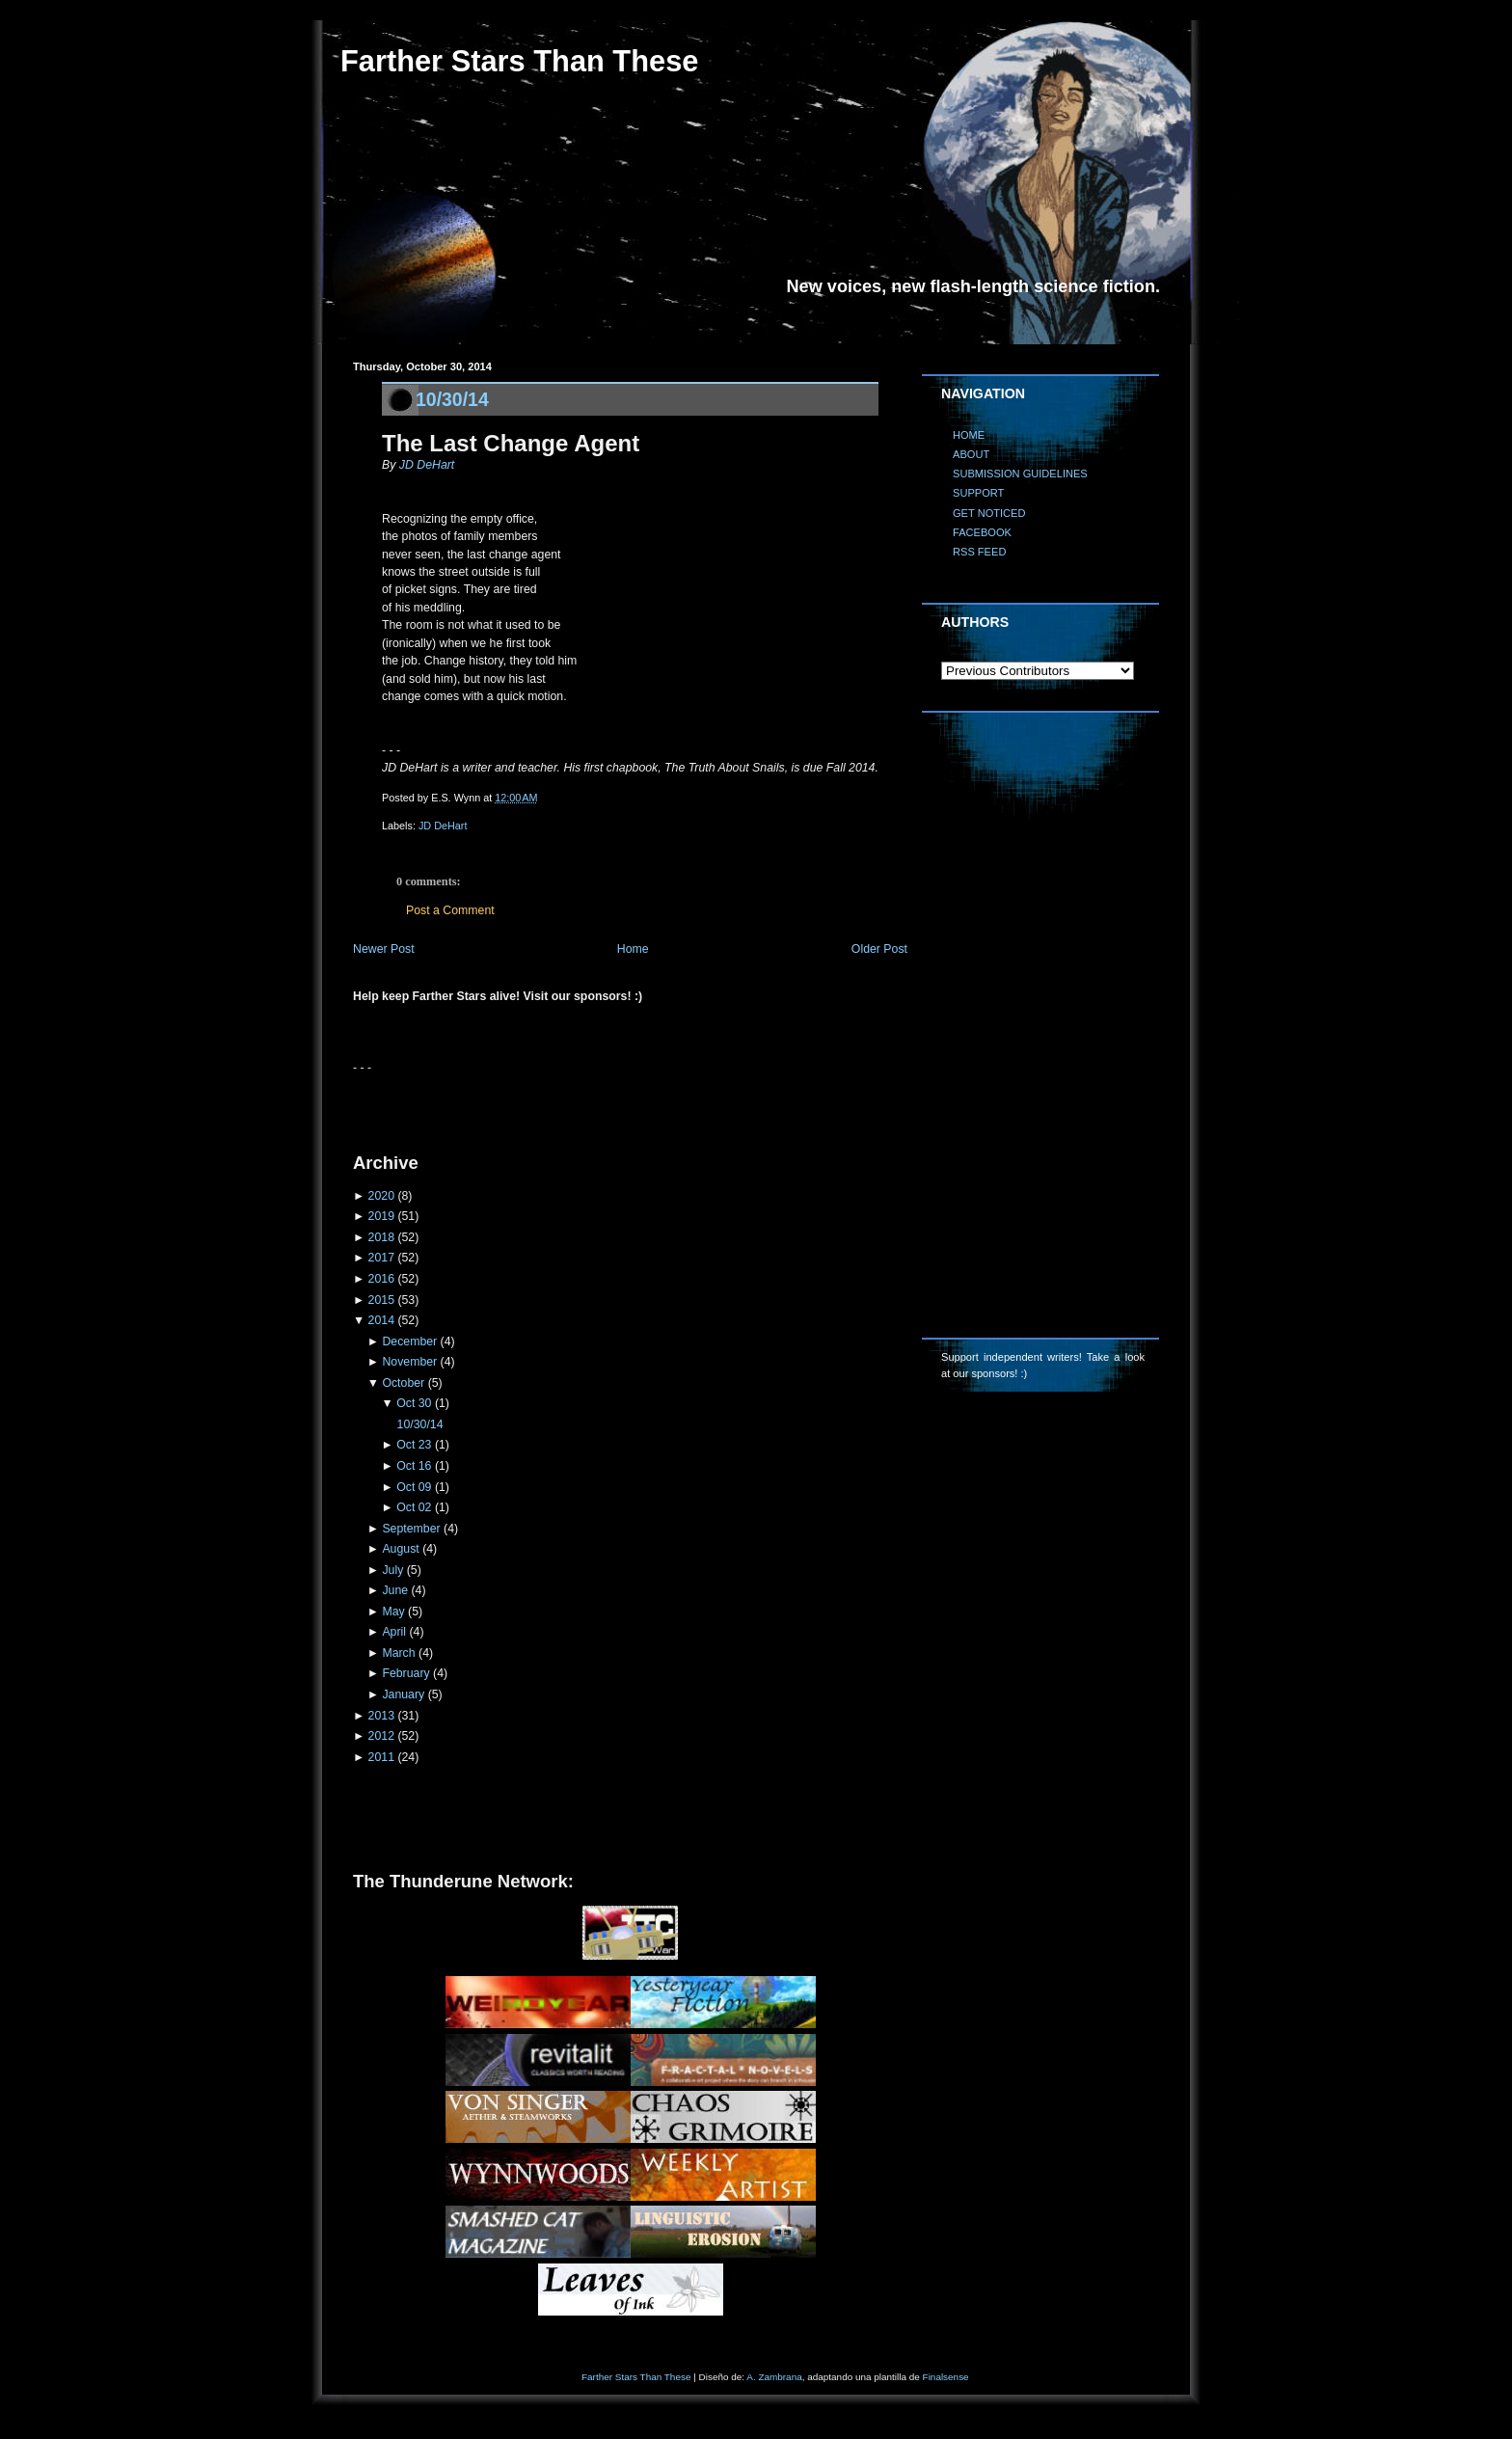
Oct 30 (413, 1403)
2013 (381, 1715)
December (409, 1341)
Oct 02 (413, 1507)
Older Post (879, 949)
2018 (381, 1237)
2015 (381, 1300)
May (393, 1611)
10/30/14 (452, 399)
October (403, 1383)
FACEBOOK (982, 532)
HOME (969, 435)
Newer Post (384, 949)
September (411, 1528)
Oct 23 (413, 1444)
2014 (381, 1320)
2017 (381, 1257)
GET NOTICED (989, 513)
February (405, 1673)
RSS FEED (979, 551)
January (403, 1694)
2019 (381, 1216)
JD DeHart (424, 465)
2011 (381, 1757)
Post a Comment (450, 910)
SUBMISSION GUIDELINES (1020, 473)
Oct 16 (413, 1466)
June (395, 1590)
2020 (381, 1196)
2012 (381, 1736)
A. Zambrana (773, 2376)
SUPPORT (978, 493)
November (409, 1362)
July (392, 1570)
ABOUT (971, 454)
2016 (381, 1279)
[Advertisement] (578, 1105)
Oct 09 (413, 1487)
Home (633, 949)
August (400, 1549)
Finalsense (946, 2376)
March (398, 1653)
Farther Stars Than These (519, 61)
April (394, 1632)
